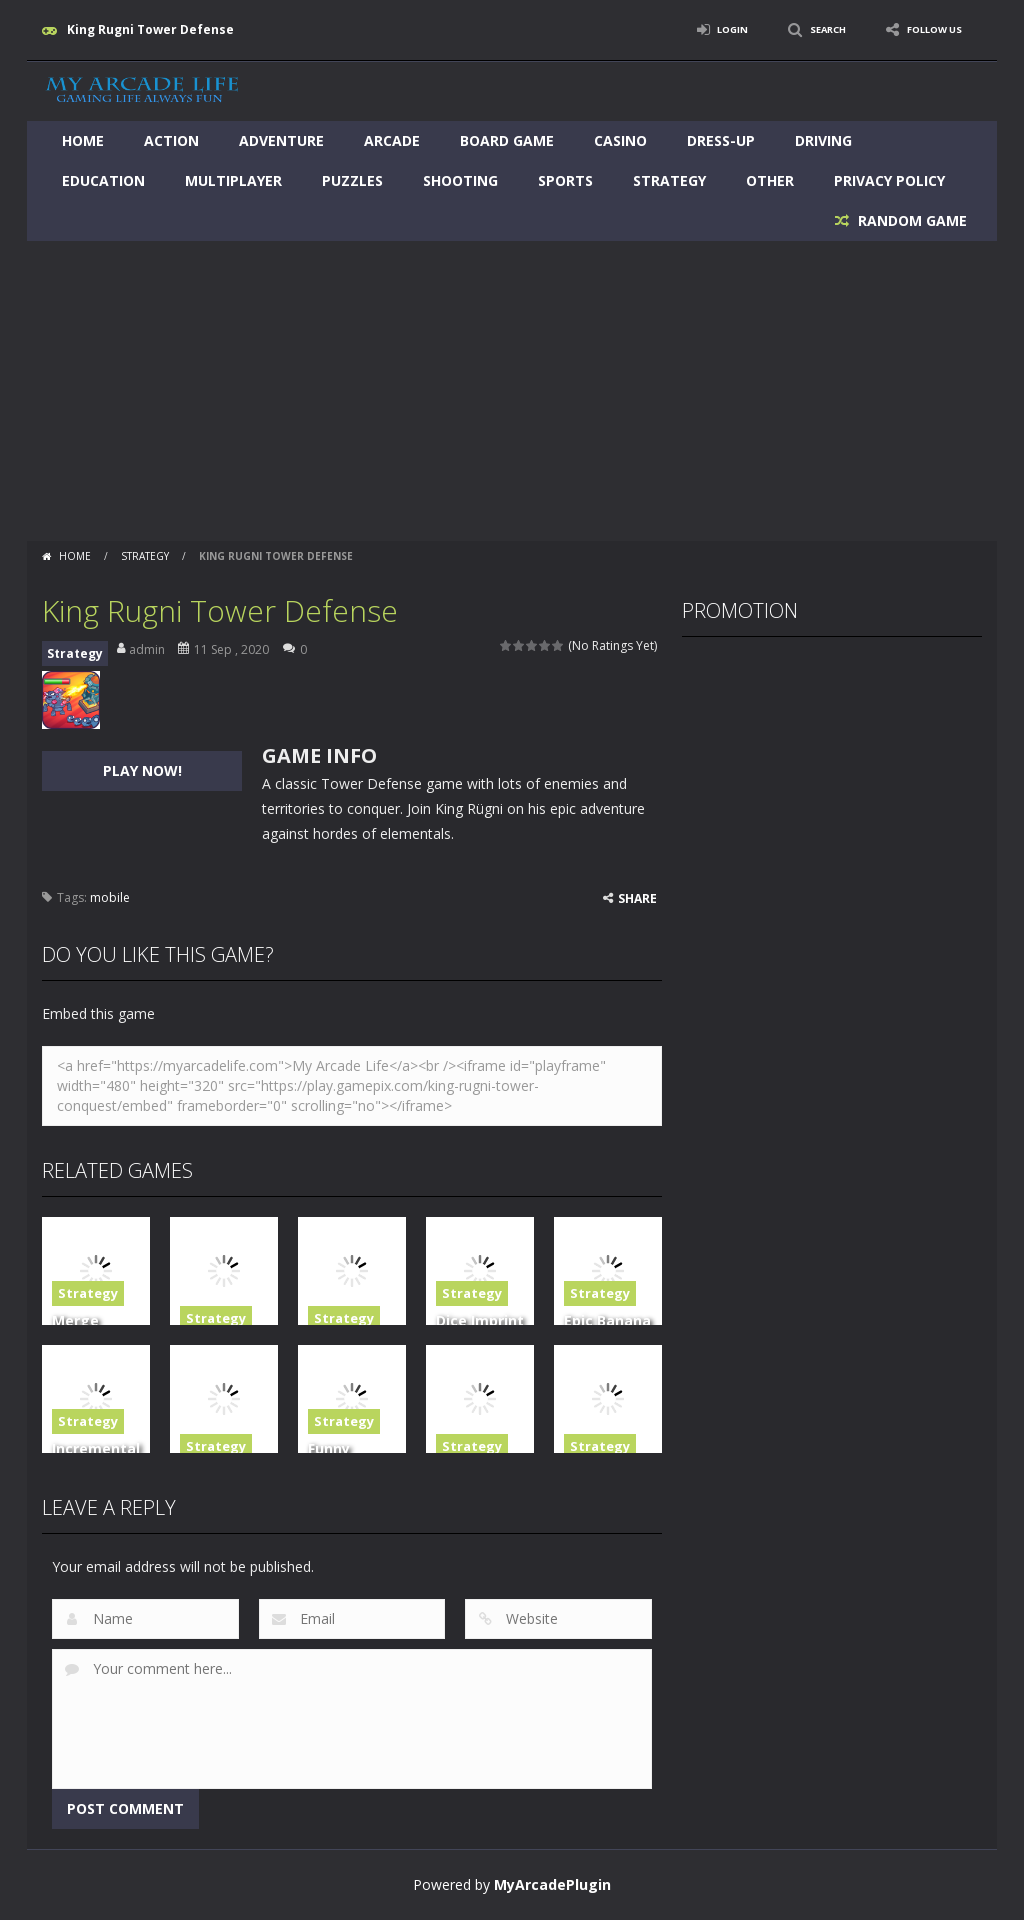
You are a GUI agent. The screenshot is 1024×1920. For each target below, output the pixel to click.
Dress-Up (721, 140)
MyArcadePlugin (552, 1884)
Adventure (281, 140)
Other (770, 180)
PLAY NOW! (142, 770)
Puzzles (352, 180)
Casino (620, 140)
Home (83, 140)
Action (171, 140)
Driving (823, 140)
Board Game (507, 140)
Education (103, 180)
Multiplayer (233, 180)
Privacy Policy (889, 180)
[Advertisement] (512, 391)
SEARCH (804, 29)
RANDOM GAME (910, 220)
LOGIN (698, 29)
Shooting (460, 180)
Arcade (392, 140)
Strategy (669, 180)
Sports (565, 180)
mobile (110, 897)
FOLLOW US (926, 29)
